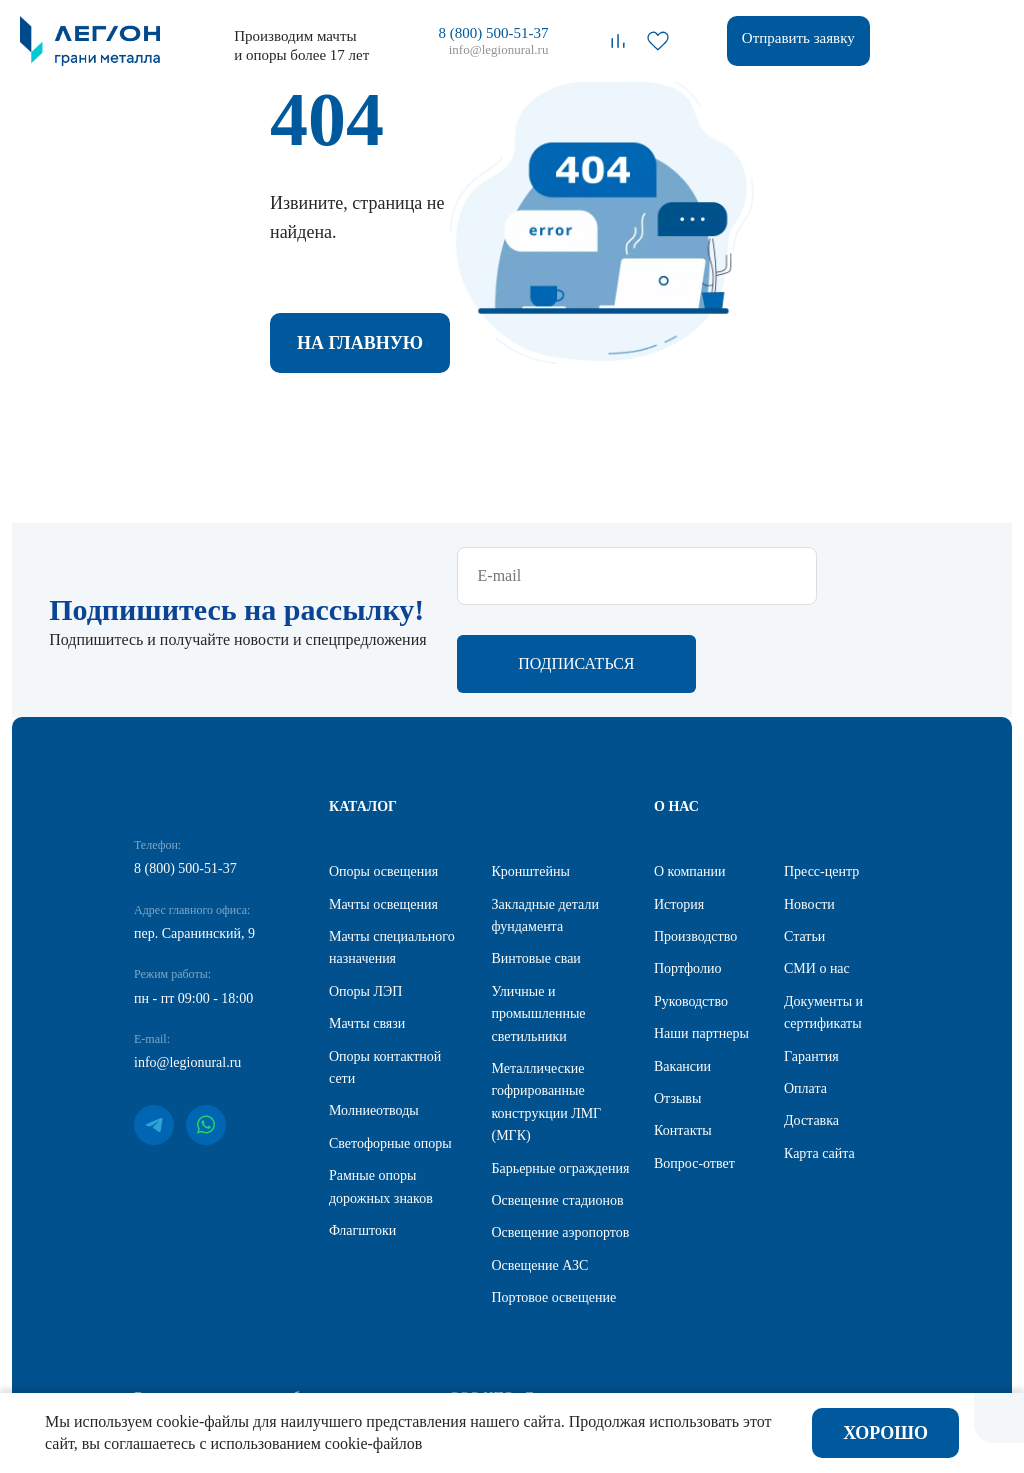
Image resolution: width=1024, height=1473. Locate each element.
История (679, 909)
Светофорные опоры (390, 1148)
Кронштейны (531, 876)
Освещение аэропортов (561, 1237)
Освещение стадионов (558, 1205)
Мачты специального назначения (392, 952)
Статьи (804, 941)
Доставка (811, 1126)
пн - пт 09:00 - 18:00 (193, 1003)
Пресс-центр (821, 876)
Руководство (691, 1006)
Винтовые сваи (536, 964)
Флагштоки (362, 1235)
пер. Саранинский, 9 (194, 938)
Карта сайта (819, 1158)
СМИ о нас (817, 974)
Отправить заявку (798, 38)
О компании (689, 876)
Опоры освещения (383, 876)
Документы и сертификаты (823, 1017)
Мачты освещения (383, 909)
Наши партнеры (701, 1038)
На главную (360, 346)
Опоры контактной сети (385, 1072)
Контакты (683, 1136)
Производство (695, 941)
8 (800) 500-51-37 (493, 33)
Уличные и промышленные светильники (539, 1019)
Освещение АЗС (540, 1270)
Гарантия (811, 1061)
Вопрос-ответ (694, 1168)
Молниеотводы (374, 1116)
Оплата (805, 1093)
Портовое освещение (554, 1302)
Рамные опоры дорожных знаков (381, 1191)
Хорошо (885, 1433)
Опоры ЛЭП (365, 996)
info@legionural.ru (499, 49)
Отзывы (677, 1103)
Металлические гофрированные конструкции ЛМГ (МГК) (547, 1107)
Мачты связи (367, 1028)
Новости (809, 909)
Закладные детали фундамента (545, 920)
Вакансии (682, 1071)
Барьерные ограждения (561, 1173)
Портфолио (687, 974)
